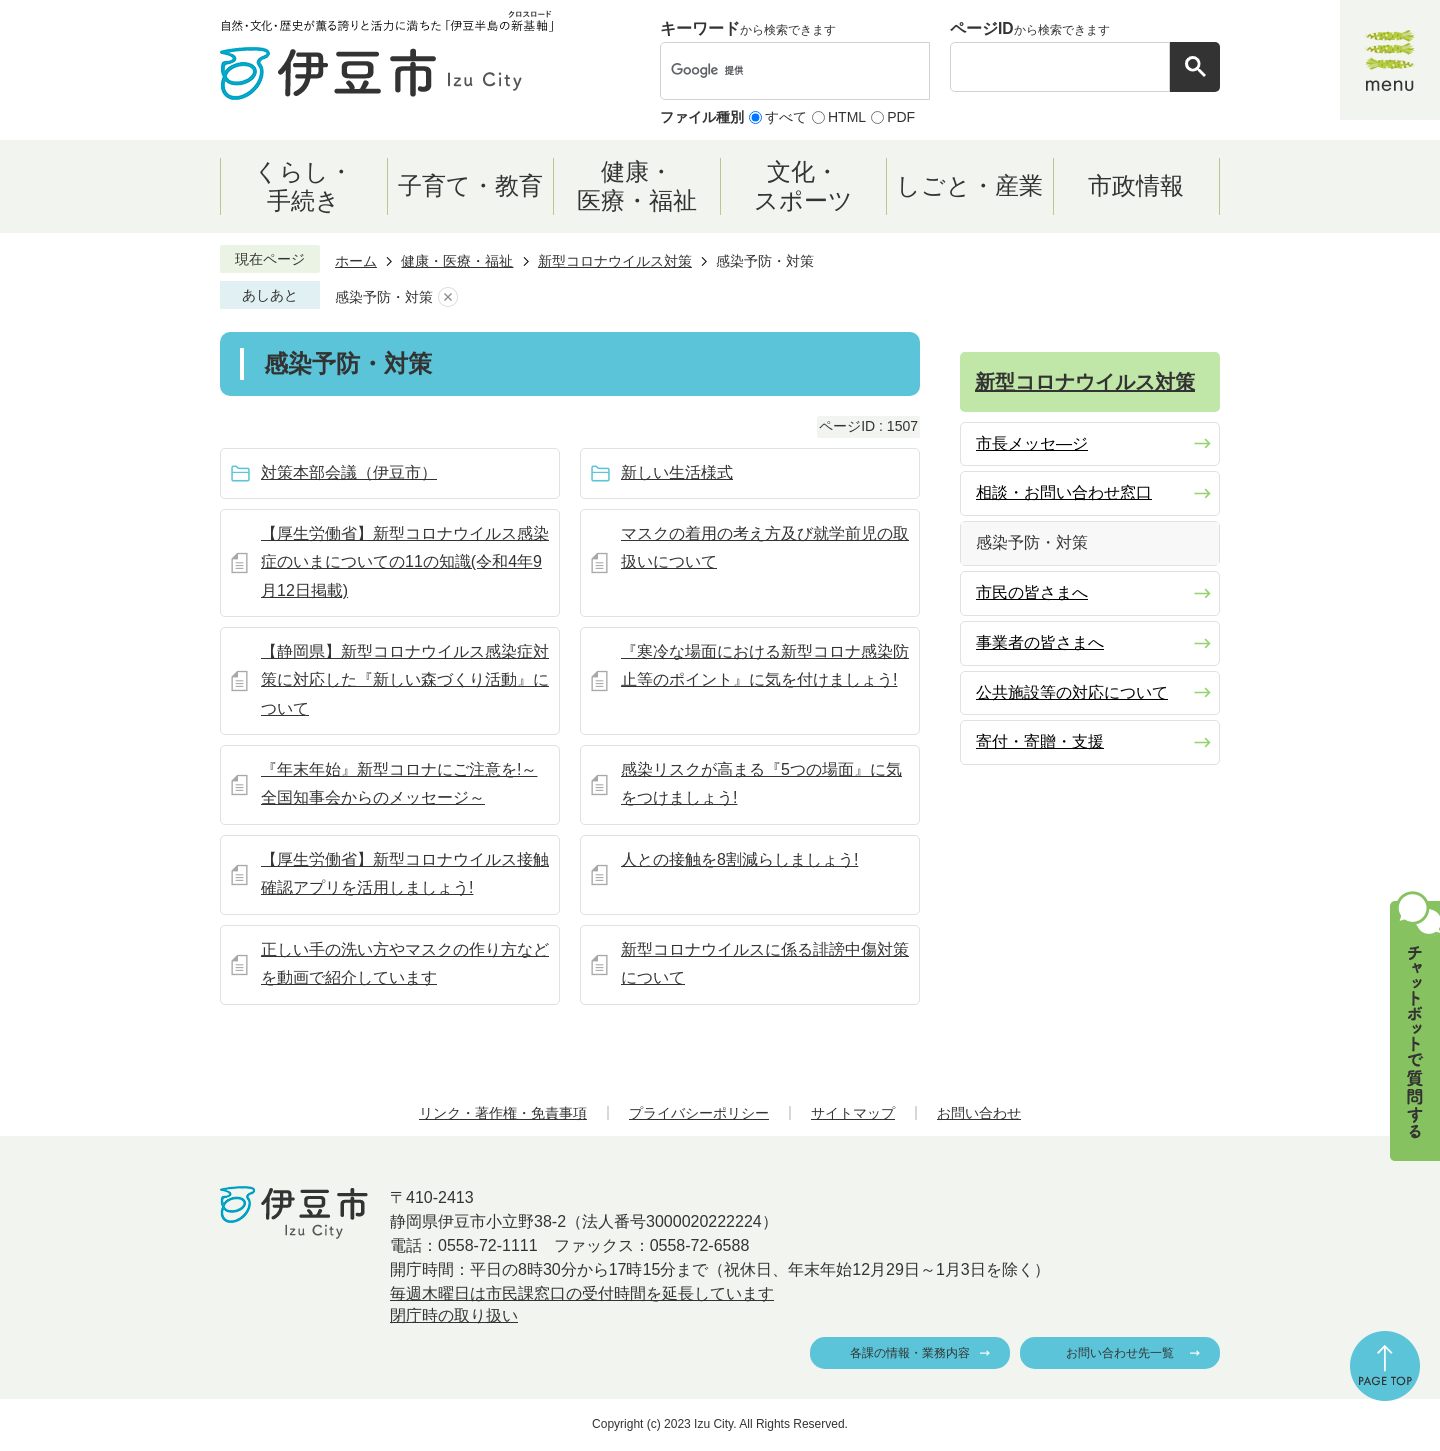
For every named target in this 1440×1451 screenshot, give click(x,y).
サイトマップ (853, 1113)
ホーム (356, 261)
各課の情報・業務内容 (910, 1353)
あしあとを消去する (448, 297)
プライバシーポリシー (699, 1113)
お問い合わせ (979, 1113)
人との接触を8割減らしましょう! (739, 859)
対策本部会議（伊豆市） (349, 472)
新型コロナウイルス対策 (615, 261)
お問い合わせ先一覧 (1120, 1353)
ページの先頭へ (1385, 1366)
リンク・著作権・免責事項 (503, 1113)
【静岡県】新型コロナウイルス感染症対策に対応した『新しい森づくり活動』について (405, 680)
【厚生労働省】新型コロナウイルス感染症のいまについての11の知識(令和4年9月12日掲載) (405, 562)
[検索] (774, 71)
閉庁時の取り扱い (454, 1315)
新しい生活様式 (677, 472)
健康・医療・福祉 (457, 261)
